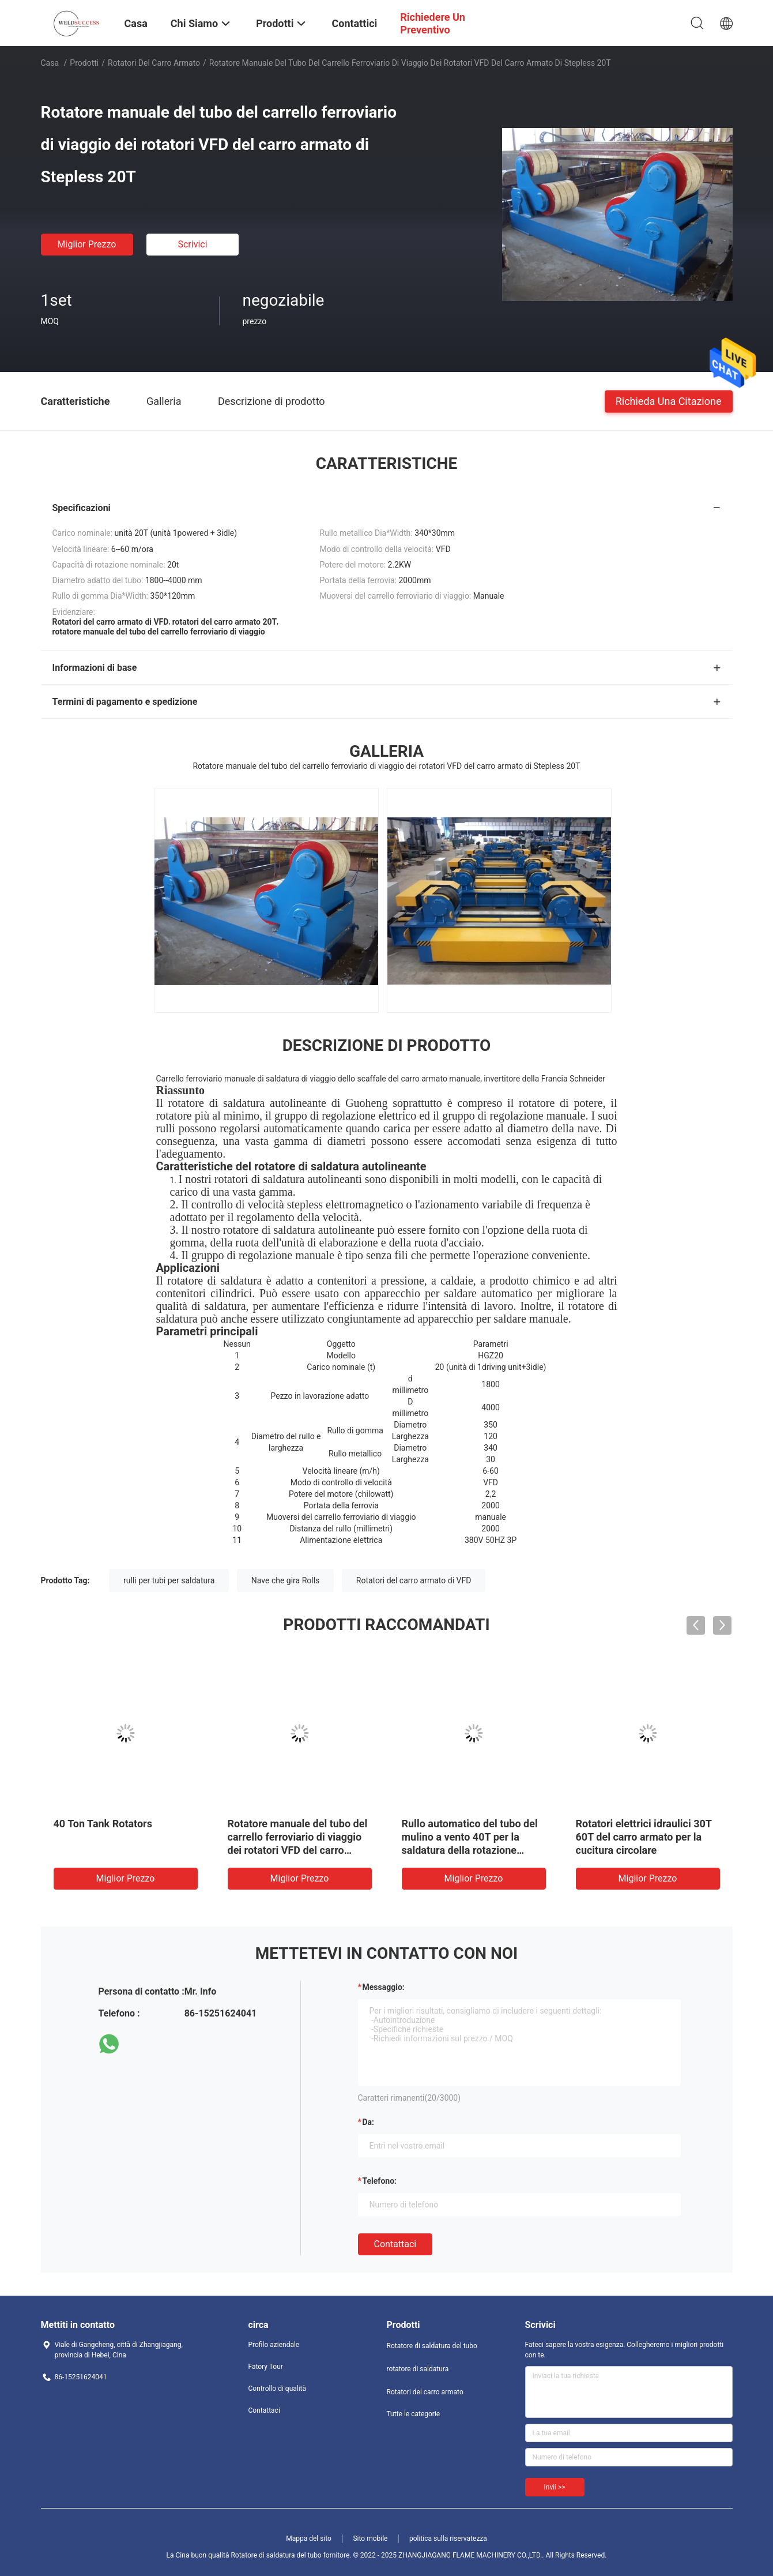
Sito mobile (370, 2538)
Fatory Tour (265, 2367)
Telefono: (380, 2181)
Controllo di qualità (277, 2389)
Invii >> (554, 2487)
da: (369, 2122)
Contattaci (395, 2244)
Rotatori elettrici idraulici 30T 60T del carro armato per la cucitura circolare (644, 1837)
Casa (50, 62)
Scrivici (192, 244)
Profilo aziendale (274, 2345)
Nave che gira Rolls (285, 1580)
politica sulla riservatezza (448, 2538)
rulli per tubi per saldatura (168, 1580)
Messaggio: (384, 1987)
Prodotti (84, 62)
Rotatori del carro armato (154, 62)
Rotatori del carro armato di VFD (414, 1580)
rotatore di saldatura (418, 2369)
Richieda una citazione (669, 401)
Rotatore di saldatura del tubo (432, 2346)
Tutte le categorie (413, 2414)
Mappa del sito (308, 2538)
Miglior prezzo (87, 244)
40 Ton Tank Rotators (103, 1824)
